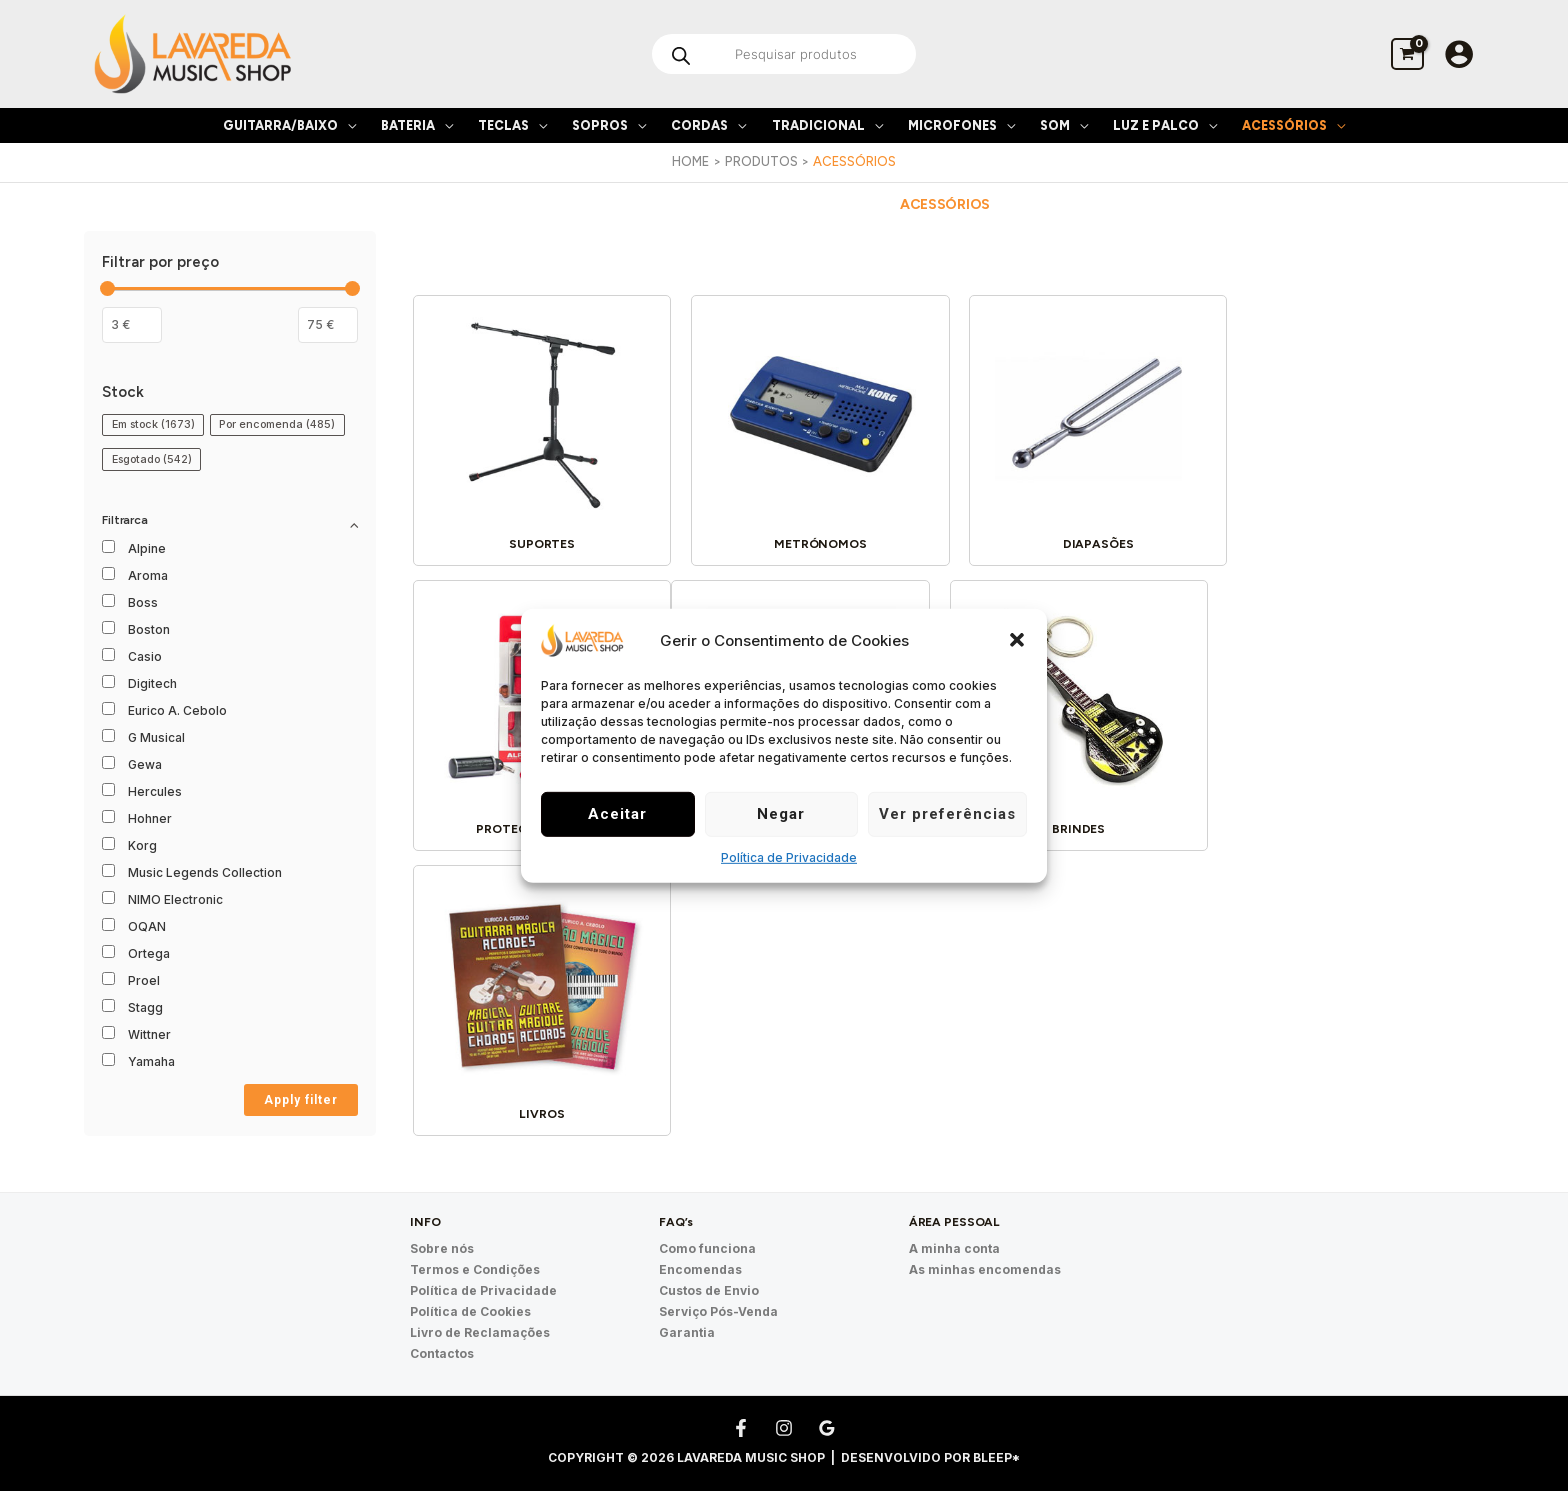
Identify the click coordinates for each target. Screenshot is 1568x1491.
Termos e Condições (475, 1245)
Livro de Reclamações (480, 1308)
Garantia (687, 1308)
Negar (781, 814)
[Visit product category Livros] (1080, 707)
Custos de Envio (709, 1266)
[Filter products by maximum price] (328, 325)
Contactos (442, 1329)
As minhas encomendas (985, 1245)
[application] (347, 125)
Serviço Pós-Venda (718, 1287)
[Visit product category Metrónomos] (809, 429)
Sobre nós (442, 1224)
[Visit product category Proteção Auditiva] (1351, 429)
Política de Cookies (470, 1287)
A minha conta (954, 1224)
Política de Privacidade (789, 857)
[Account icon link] (1459, 54)
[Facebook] (741, 1403)
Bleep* (996, 1432)
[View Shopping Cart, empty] (1407, 53)
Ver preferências (947, 814)
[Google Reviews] (827, 1403)
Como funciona (707, 1224)
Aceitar (617, 814)
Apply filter (301, 1100)
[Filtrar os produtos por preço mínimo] (132, 325)
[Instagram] (784, 1403)
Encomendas (700, 1245)
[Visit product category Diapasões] (1080, 429)
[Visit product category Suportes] (538, 429)
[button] (1017, 640)
